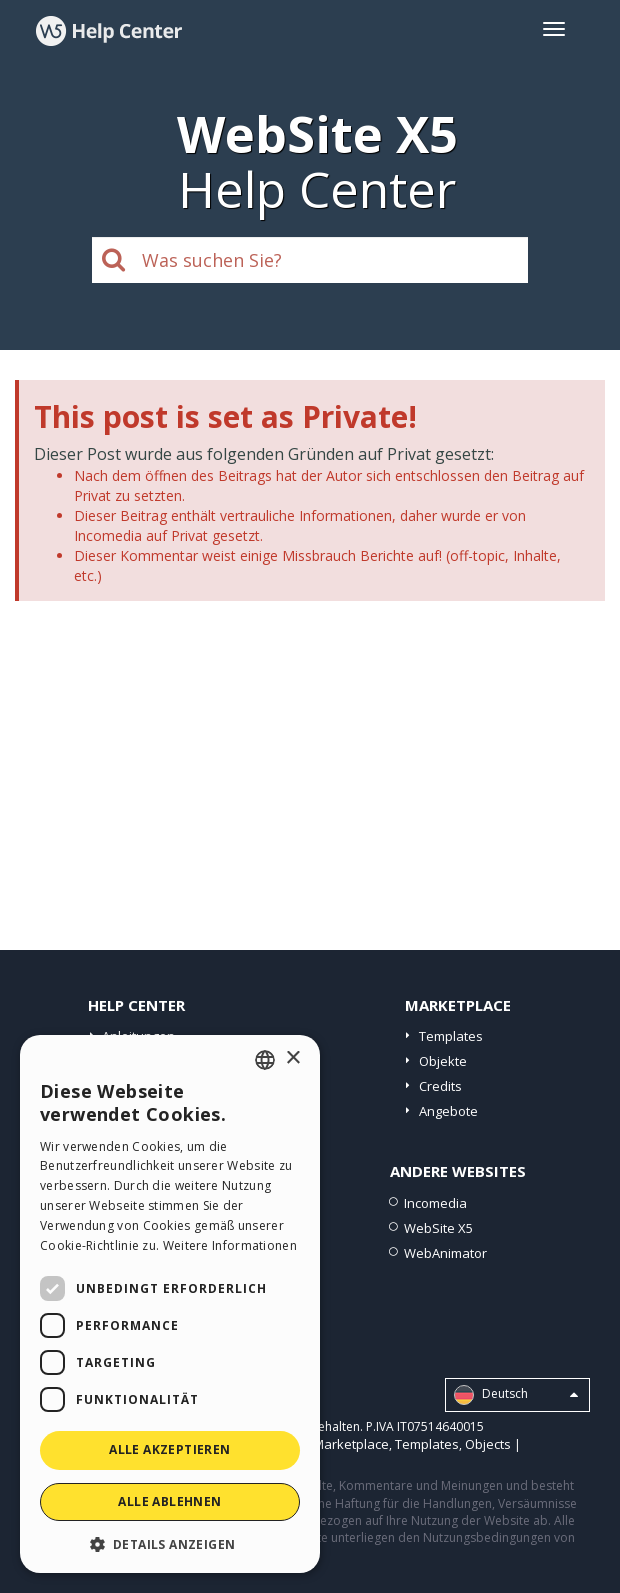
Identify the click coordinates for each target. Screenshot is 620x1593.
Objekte (443, 1061)
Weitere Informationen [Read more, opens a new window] (230, 1245)
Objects (488, 1444)
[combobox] (265, 1060)
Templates (451, 1036)
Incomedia (435, 1203)
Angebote (448, 1111)
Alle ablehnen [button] (169, 1501)
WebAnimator (445, 1253)
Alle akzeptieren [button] (169, 1449)
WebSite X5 (438, 1228)
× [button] (292, 1058)
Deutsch (516, 1395)
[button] (170, 1543)
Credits (440, 1086)
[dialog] (170, 1304)
